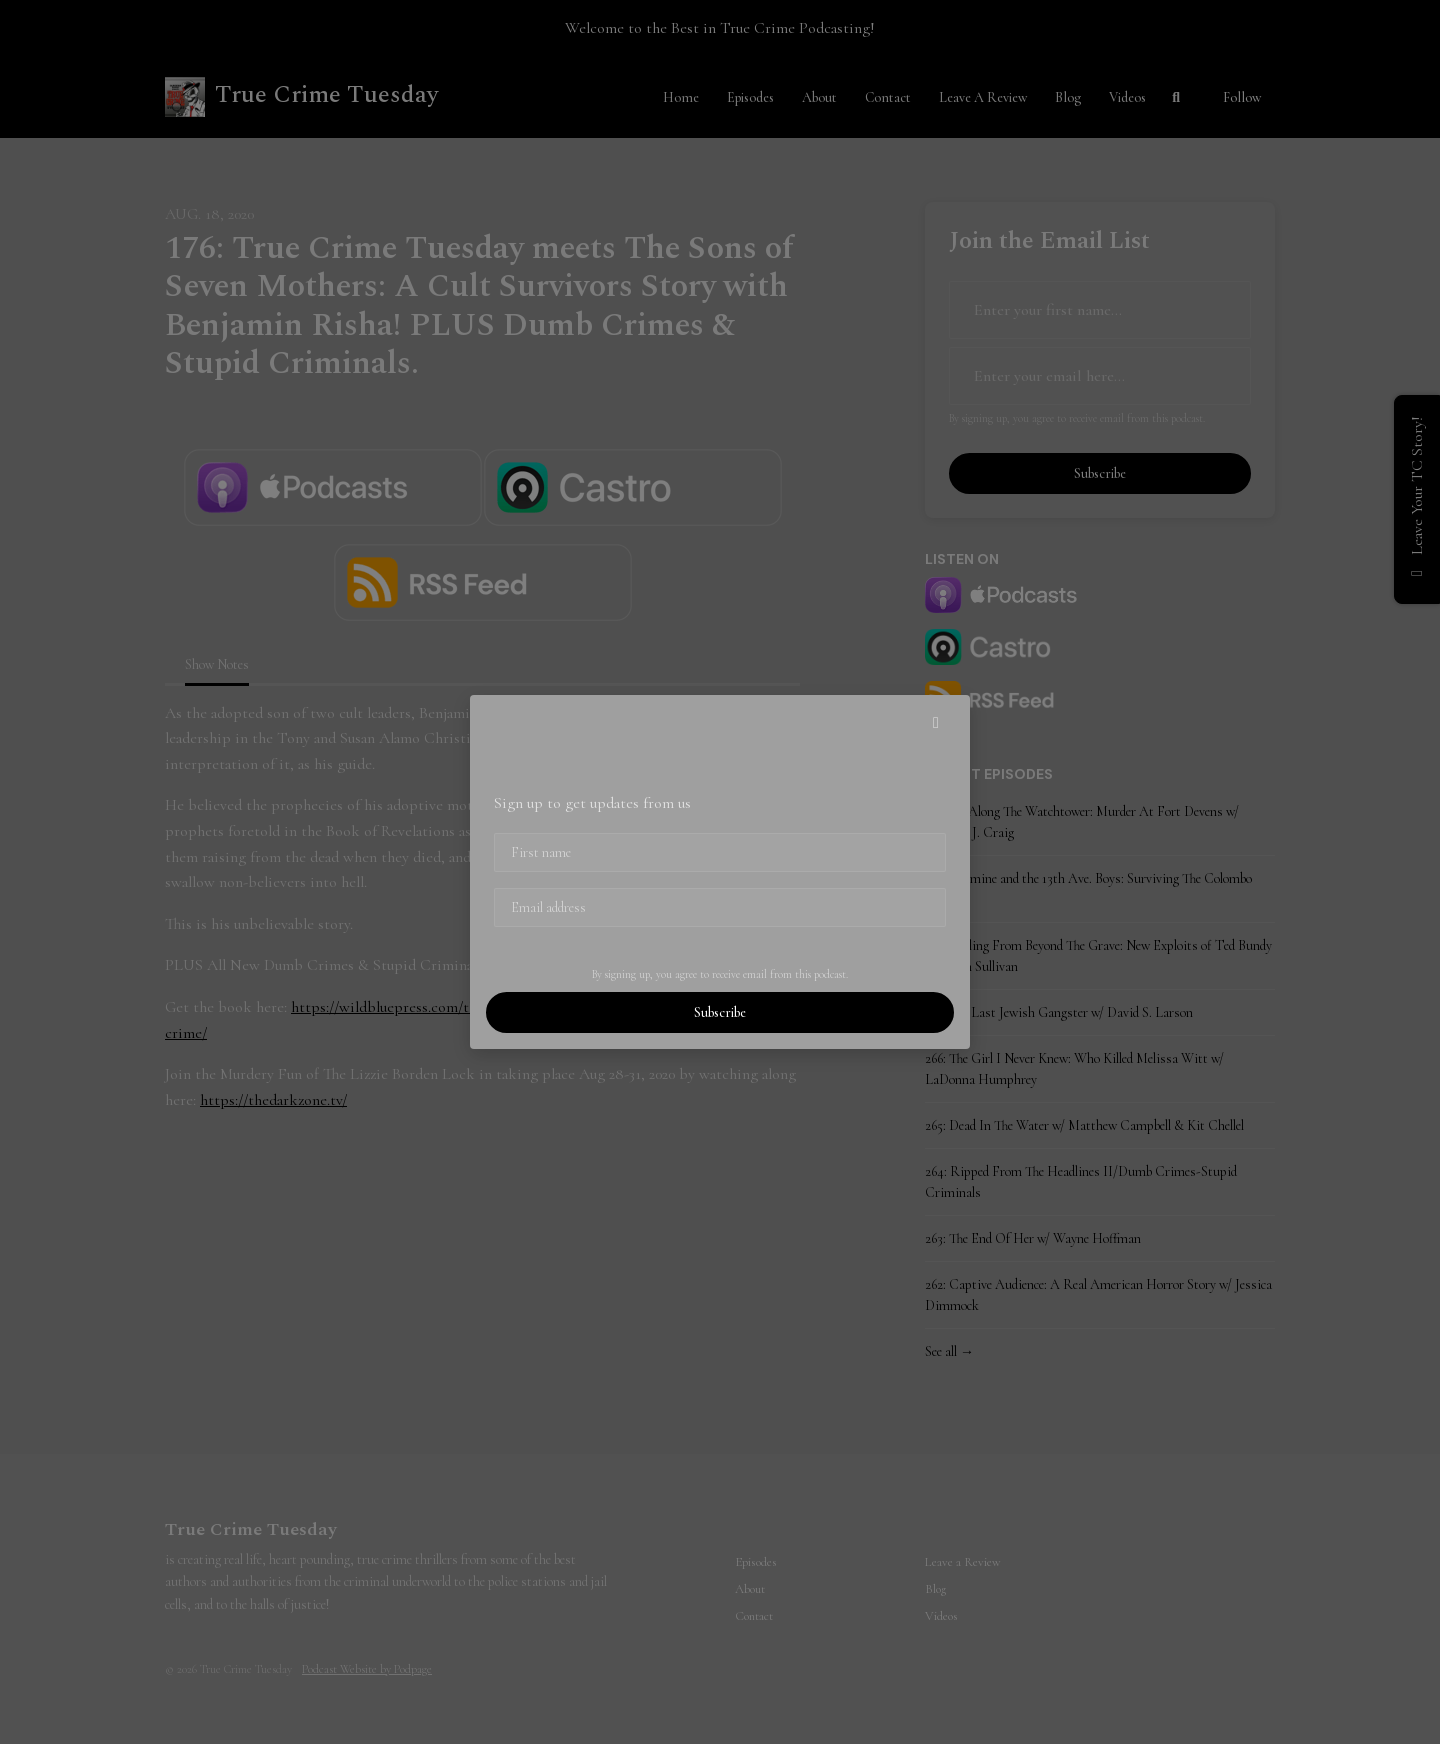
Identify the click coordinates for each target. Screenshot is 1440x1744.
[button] (936, 723)
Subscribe (720, 1012)
